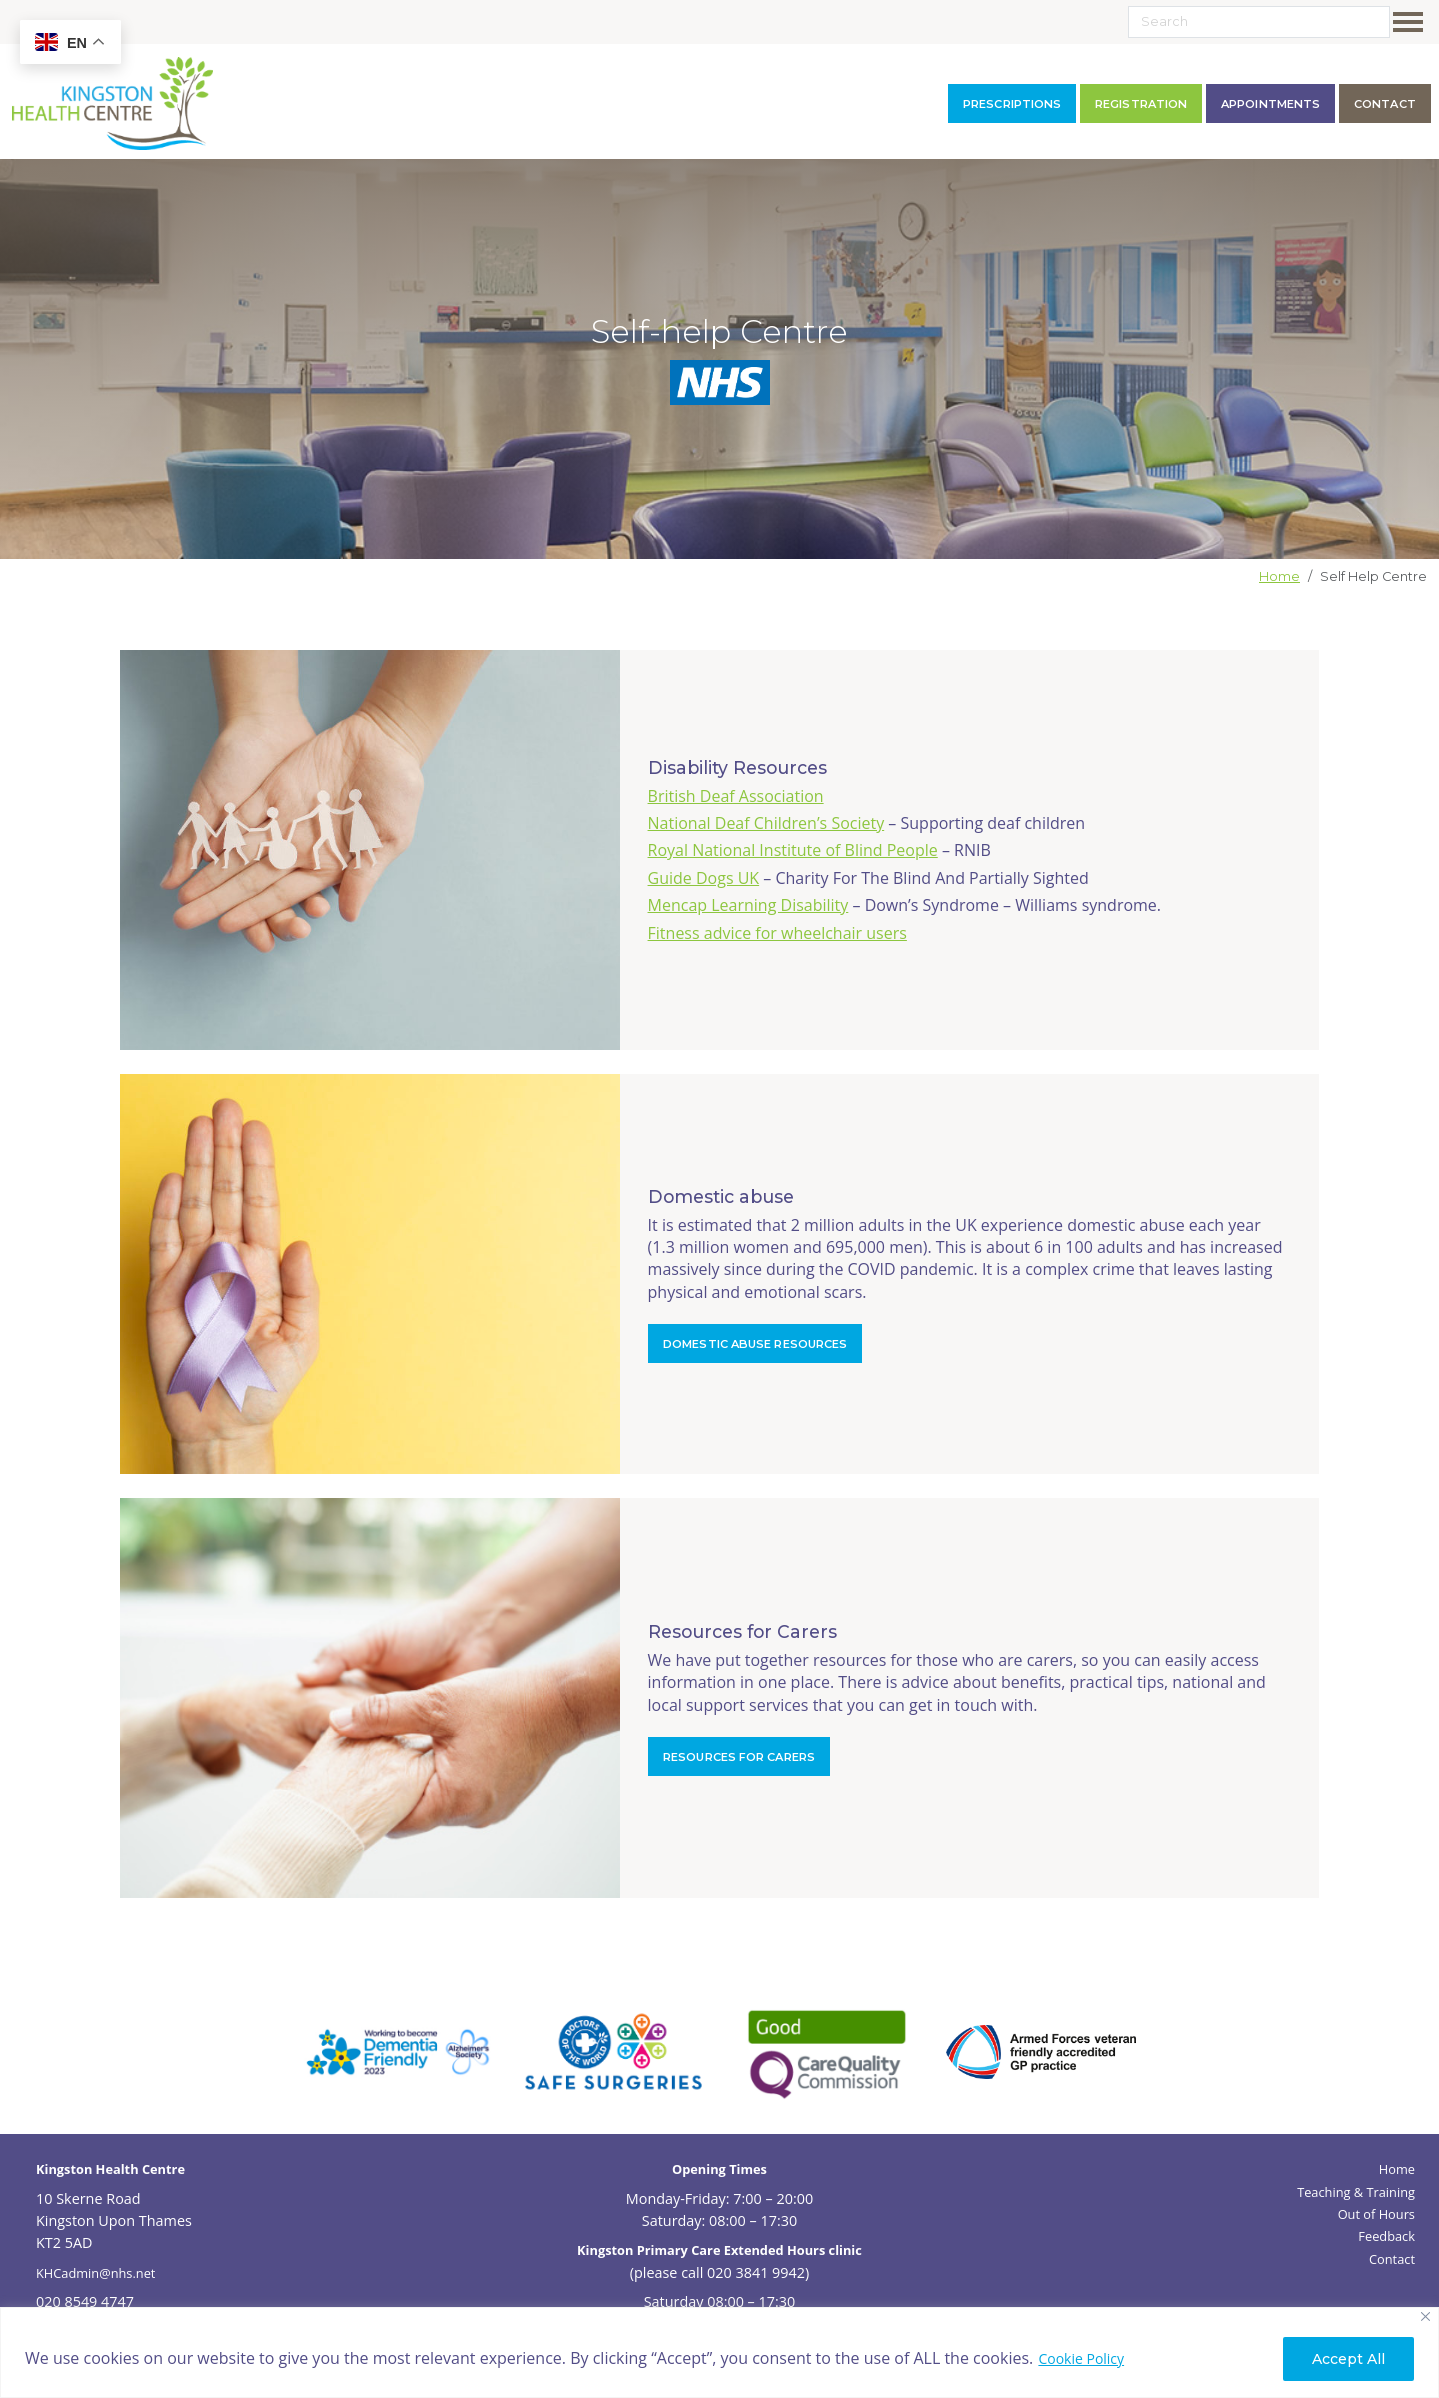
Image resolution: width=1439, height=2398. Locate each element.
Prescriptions (1012, 104)
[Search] (1259, 22)
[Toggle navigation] (1412, 22)
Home (1279, 576)
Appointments (1270, 104)
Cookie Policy (1081, 2358)
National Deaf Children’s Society (766, 823)
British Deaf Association (736, 796)
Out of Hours (1376, 2214)
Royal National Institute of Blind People (793, 850)
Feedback (1386, 2236)
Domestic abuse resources (755, 1344)
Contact (1392, 2259)
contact (1385, 104)
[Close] (1425, 2316)
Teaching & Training (1356, 2192)
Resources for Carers (739, 1757)
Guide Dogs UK (704, 878)
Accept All (1348, 2359)
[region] (719, 2352)
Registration (1141, 104)
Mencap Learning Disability (748, 905)
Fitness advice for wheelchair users (777, 933)
